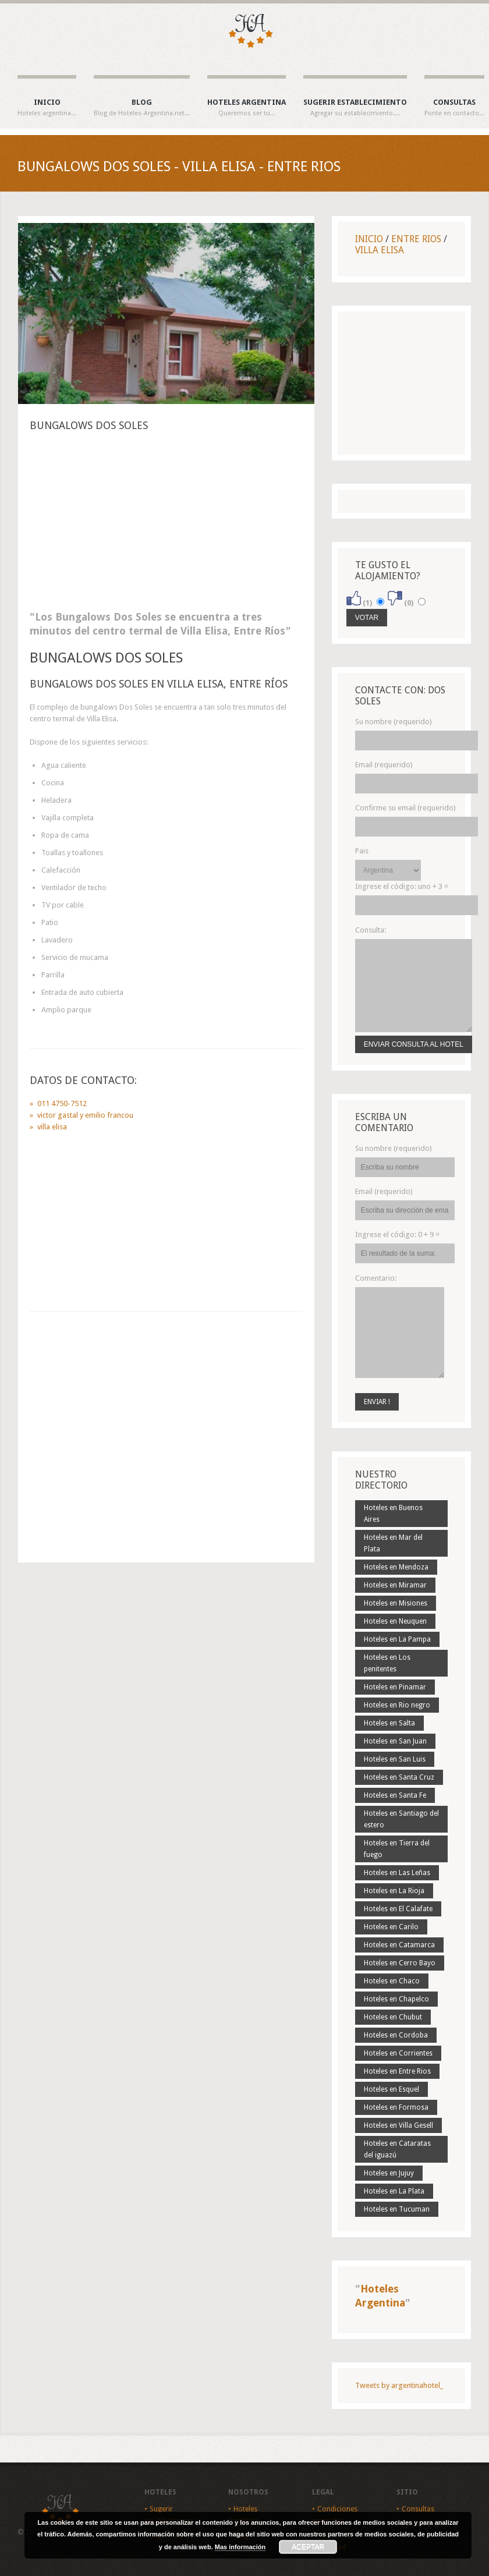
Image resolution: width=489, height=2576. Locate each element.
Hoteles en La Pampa (397, 1639)
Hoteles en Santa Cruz (399, 1777)
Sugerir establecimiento (355, 107)
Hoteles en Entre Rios (397, 2071)
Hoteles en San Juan (395, 1741)
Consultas (454, 107)
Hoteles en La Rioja (394, 1891)
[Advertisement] (166, 524)
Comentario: (375, 1278)
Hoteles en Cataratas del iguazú (397, 2149)
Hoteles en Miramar (395, 1585)
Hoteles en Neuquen (395, 1621)
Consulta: (370, 930)
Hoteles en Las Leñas (397, 1873)
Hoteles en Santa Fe (395, 1795)
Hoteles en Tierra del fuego (397, 1849)
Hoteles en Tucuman (397, 2209)
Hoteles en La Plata (394, 2191)
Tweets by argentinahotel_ (399, 2385)
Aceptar (308, 2547)
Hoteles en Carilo (391, 1927)
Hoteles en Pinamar (395, 1687)
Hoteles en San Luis (395, 1759)
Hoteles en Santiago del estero (401, 1819)
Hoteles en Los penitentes (387, 1663)
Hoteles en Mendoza (396, 1567)
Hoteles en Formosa (396, 2107)
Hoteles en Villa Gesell (398, 2125)
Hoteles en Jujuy (389, 2173)
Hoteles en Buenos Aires (393, 1513)
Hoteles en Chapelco (396, 1999)
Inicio (46, 107)
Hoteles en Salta (389, 1723)
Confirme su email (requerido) (405, 807)
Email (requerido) (384, 764)
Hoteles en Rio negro (397, 1705)
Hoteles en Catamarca (399, 1945)
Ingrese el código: (401, 886)
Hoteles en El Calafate (398, 1909)
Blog (142, 107)
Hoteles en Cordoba (396, 2035)
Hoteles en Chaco (392, 1981)
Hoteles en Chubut (393, 2017)
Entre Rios (416, 239)
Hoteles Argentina (246, 107)
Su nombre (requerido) (393, 721)
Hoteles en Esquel (391, 2089)
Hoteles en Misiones (395, 1603)
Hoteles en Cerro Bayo (399, 1963)
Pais (361, 850)
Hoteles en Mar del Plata (393, 1543)
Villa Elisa (379, 250)
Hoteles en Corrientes (398, 2053)
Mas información (240, 2546)
